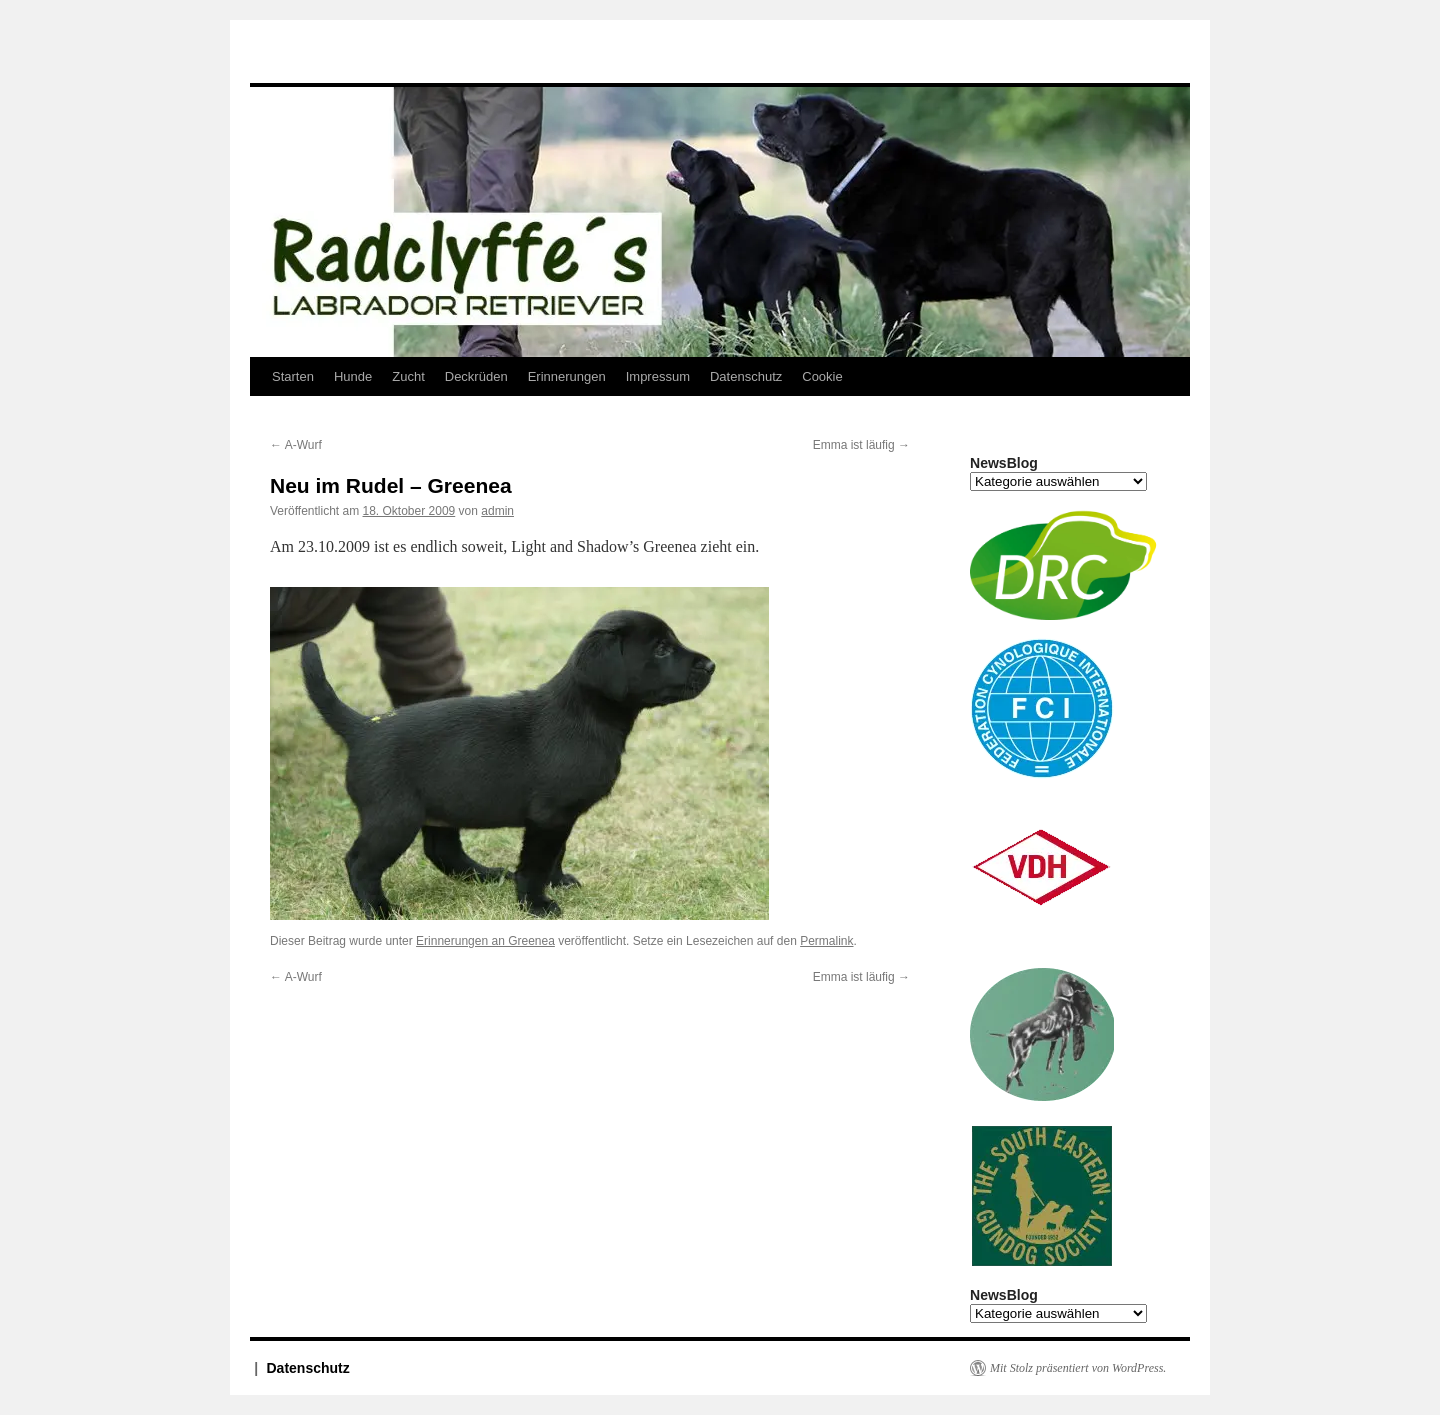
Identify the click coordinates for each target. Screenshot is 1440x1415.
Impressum (658, 376)
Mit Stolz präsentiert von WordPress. (1078, 1368)
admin (497, 511)
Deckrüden (476, 376)
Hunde (353, 376)
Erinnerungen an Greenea (485, 941)
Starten (293, 376)
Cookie (822, 376)
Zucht (408, 376)
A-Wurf (296, 445)
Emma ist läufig (861, 445)
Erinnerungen (567, 376)
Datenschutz (746, 376)
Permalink (826, 941)
